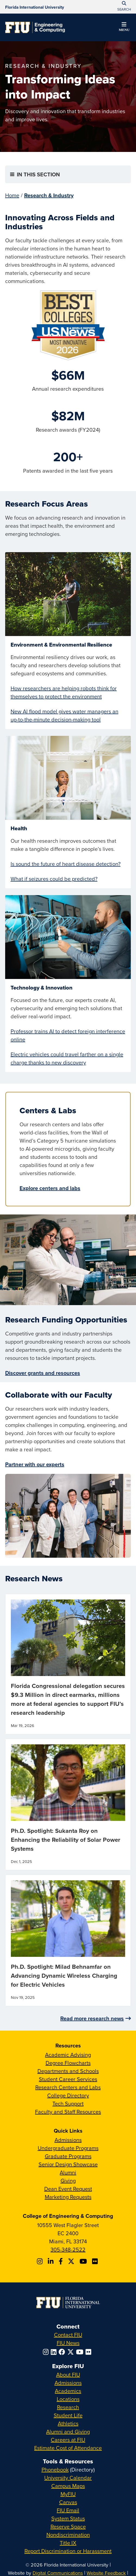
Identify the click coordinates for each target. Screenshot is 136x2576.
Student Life (68, 2415)
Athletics (68, 2423)
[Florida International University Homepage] (34, 6)
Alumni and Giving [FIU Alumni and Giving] (68, 2431)
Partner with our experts (34, 1464)
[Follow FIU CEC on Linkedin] (51, 2261)
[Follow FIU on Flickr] (89, 2352)
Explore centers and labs (50, 1188)
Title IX (68, 2543)
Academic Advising (68, 2055)
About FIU (68, 2374)
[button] (124, 28)
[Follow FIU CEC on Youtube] (84, 2261)
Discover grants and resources (42, 1373)
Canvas (68, 2502)
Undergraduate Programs (68, 2148)
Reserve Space (68, 2526)
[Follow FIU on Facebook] (63, 2352)
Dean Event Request (68, 2189)
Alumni (68, 2172)
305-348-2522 (68, 2249)
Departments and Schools (68, 2071)
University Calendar (68, 2478)
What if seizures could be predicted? (54, 879)
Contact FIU (68, 2335)
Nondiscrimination (68, 2535)
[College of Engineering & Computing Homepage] (35, 27)
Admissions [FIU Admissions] (68, 2383)
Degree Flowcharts (68, 2063)
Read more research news (92, 2018)
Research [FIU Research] (68, 2407)
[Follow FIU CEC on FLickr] (95, 2261)
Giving (68, 2180)
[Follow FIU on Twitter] (71, 2352)
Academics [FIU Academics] (68, 2391)
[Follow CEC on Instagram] (40, 2261)
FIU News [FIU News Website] (68, 2343)
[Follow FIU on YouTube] (81, 2352)
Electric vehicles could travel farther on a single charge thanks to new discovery (67, 1058)
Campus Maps (68, 2486)
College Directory (68, 2095)
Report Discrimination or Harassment (68, 2551)
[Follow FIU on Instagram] (47, 2352)
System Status (68, 2518)
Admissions (68, 2140)
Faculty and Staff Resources (68, 2112)
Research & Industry (49, 195)
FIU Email (68, 2510)
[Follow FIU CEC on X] (72, 2261)
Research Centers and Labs (68, 2087)
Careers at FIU (68, 2440)
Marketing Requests (68, 2197)
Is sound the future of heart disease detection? (66, 864)
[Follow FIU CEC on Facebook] (61, 2261)
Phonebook (55, 2469)
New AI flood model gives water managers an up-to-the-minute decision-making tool (64, 715)
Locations (68, 2399)
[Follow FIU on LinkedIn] (55, 2352)
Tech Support (68, 2103)
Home (12, 195)
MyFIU (68, 2494)
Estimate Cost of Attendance (68, 2448)
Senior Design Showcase (68, 2164)
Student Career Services (68, 2079)
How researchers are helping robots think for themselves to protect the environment (64, 692)
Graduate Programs (68, 2156)
